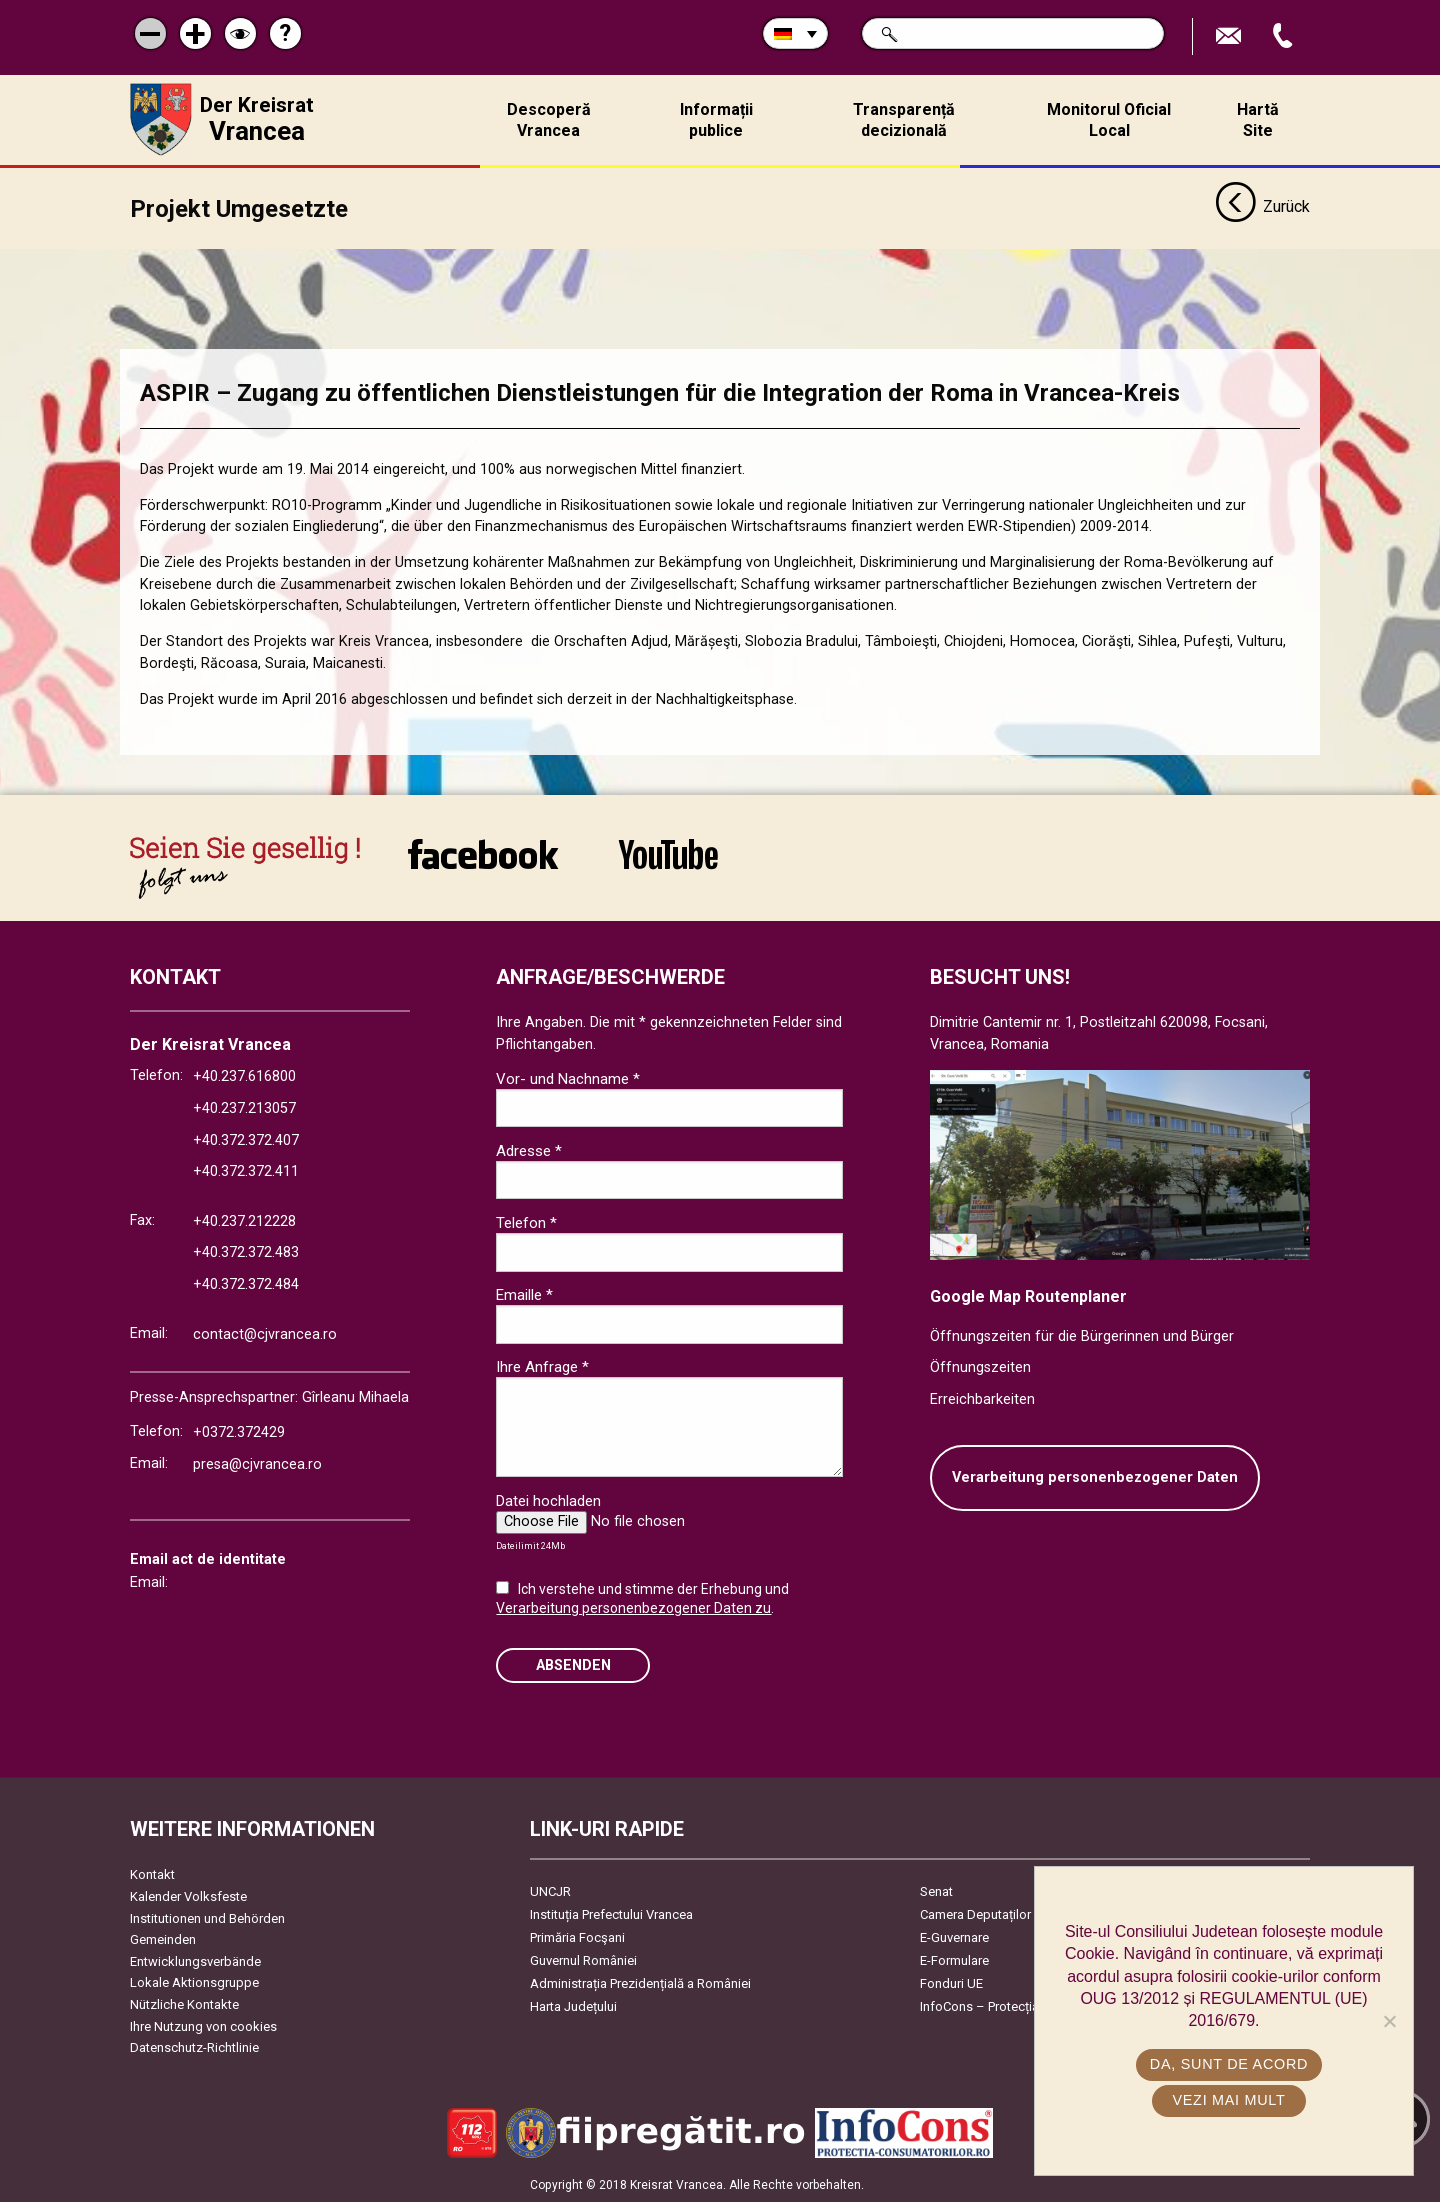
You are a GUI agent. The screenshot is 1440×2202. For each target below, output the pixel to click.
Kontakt (152, 1874)
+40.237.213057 (244, 1108)
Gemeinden (163, 1939)
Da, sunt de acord (1229, 2064)
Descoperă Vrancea (549, 120)
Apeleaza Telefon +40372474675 (1285, 36)
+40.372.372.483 (246, 1252)
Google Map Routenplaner (1028, 1296)
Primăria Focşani (577, 1937)
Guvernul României (583, 1960)
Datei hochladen (548, 1501)
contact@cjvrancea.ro (265, 1333)
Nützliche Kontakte (184, 2004)
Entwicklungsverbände (195, 1960)
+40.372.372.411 (246, 1171)
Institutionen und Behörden (207, 1917)
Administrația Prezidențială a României (640, 1983)
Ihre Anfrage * (542, 1367)
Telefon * (526, 1223)
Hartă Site (1258, 120)
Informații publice (716, 120)
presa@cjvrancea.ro (257, 1463)
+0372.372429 (239, 1432)
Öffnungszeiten (980, 1367)
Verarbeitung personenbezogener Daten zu (633, 1608)
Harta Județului (573, 2006)
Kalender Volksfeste (188, 1896)
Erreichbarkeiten (982, 1398)
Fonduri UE (951, 1983)
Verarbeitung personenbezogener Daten (1095, 1477)
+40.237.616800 (244, 1076)
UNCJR (550, 1891)
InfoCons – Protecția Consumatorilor (1025, 2006)
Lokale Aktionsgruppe (194, 1982)
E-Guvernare (954, 1937)
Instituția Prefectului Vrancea (611, 1914)
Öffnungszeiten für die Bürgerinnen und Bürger (1082, 1335)
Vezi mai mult (1228, 2100)
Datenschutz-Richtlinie (194, 2047)
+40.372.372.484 (246, 1284)
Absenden (573, 1664)
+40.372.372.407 (246, 1139)
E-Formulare (954, 1960)
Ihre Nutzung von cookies (203, 2025)
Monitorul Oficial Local (1109, 120)
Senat (936, 1891)
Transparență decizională (904, 120)
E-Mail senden (1231, 36)
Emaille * (524, 1295)
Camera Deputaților (975, 1914)
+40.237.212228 (244, 1221)
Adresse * (529, 1150)
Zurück (1262, 208)
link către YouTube (668, 854)
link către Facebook (483, 854)
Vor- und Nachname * (568, 1078)
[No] (1389, 2021)
